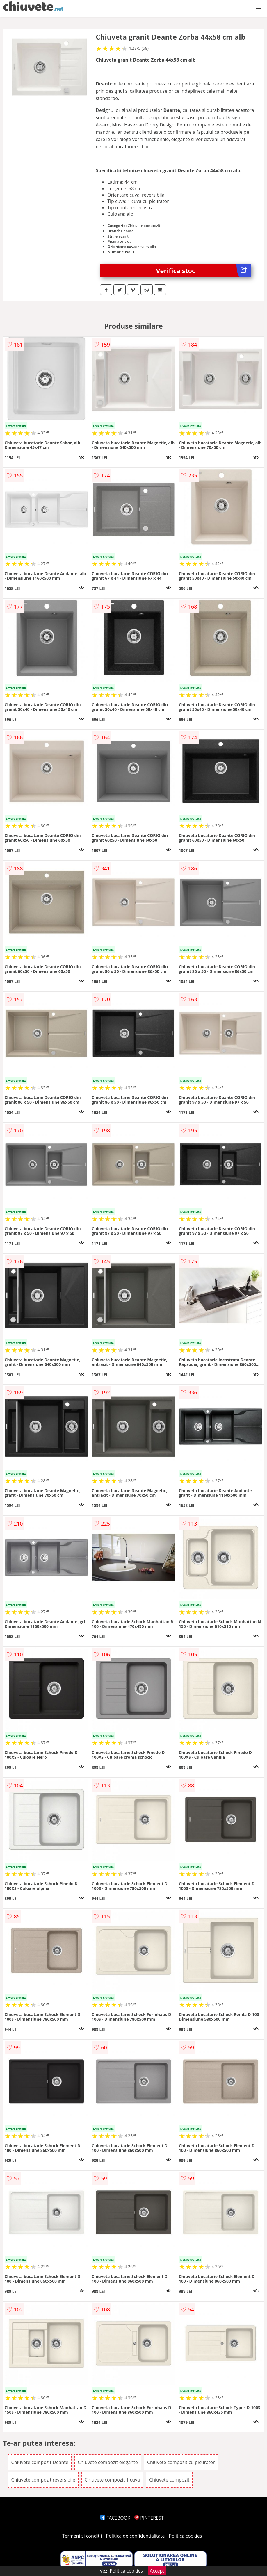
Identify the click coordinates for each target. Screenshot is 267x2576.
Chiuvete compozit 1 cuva (112, 2480)
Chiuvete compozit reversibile (43, 2480)
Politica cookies (185, 2536)
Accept (157, 2571)
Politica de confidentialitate (135, 2536)
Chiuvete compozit (169, 2480)
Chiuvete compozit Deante (39, 2462)
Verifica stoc (203, 270)
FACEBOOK (115, 2518)
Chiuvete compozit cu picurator (181, 2462)
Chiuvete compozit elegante (108, 2462)
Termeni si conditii (82, 2536)
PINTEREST (148, 2518)
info (80, 457)
